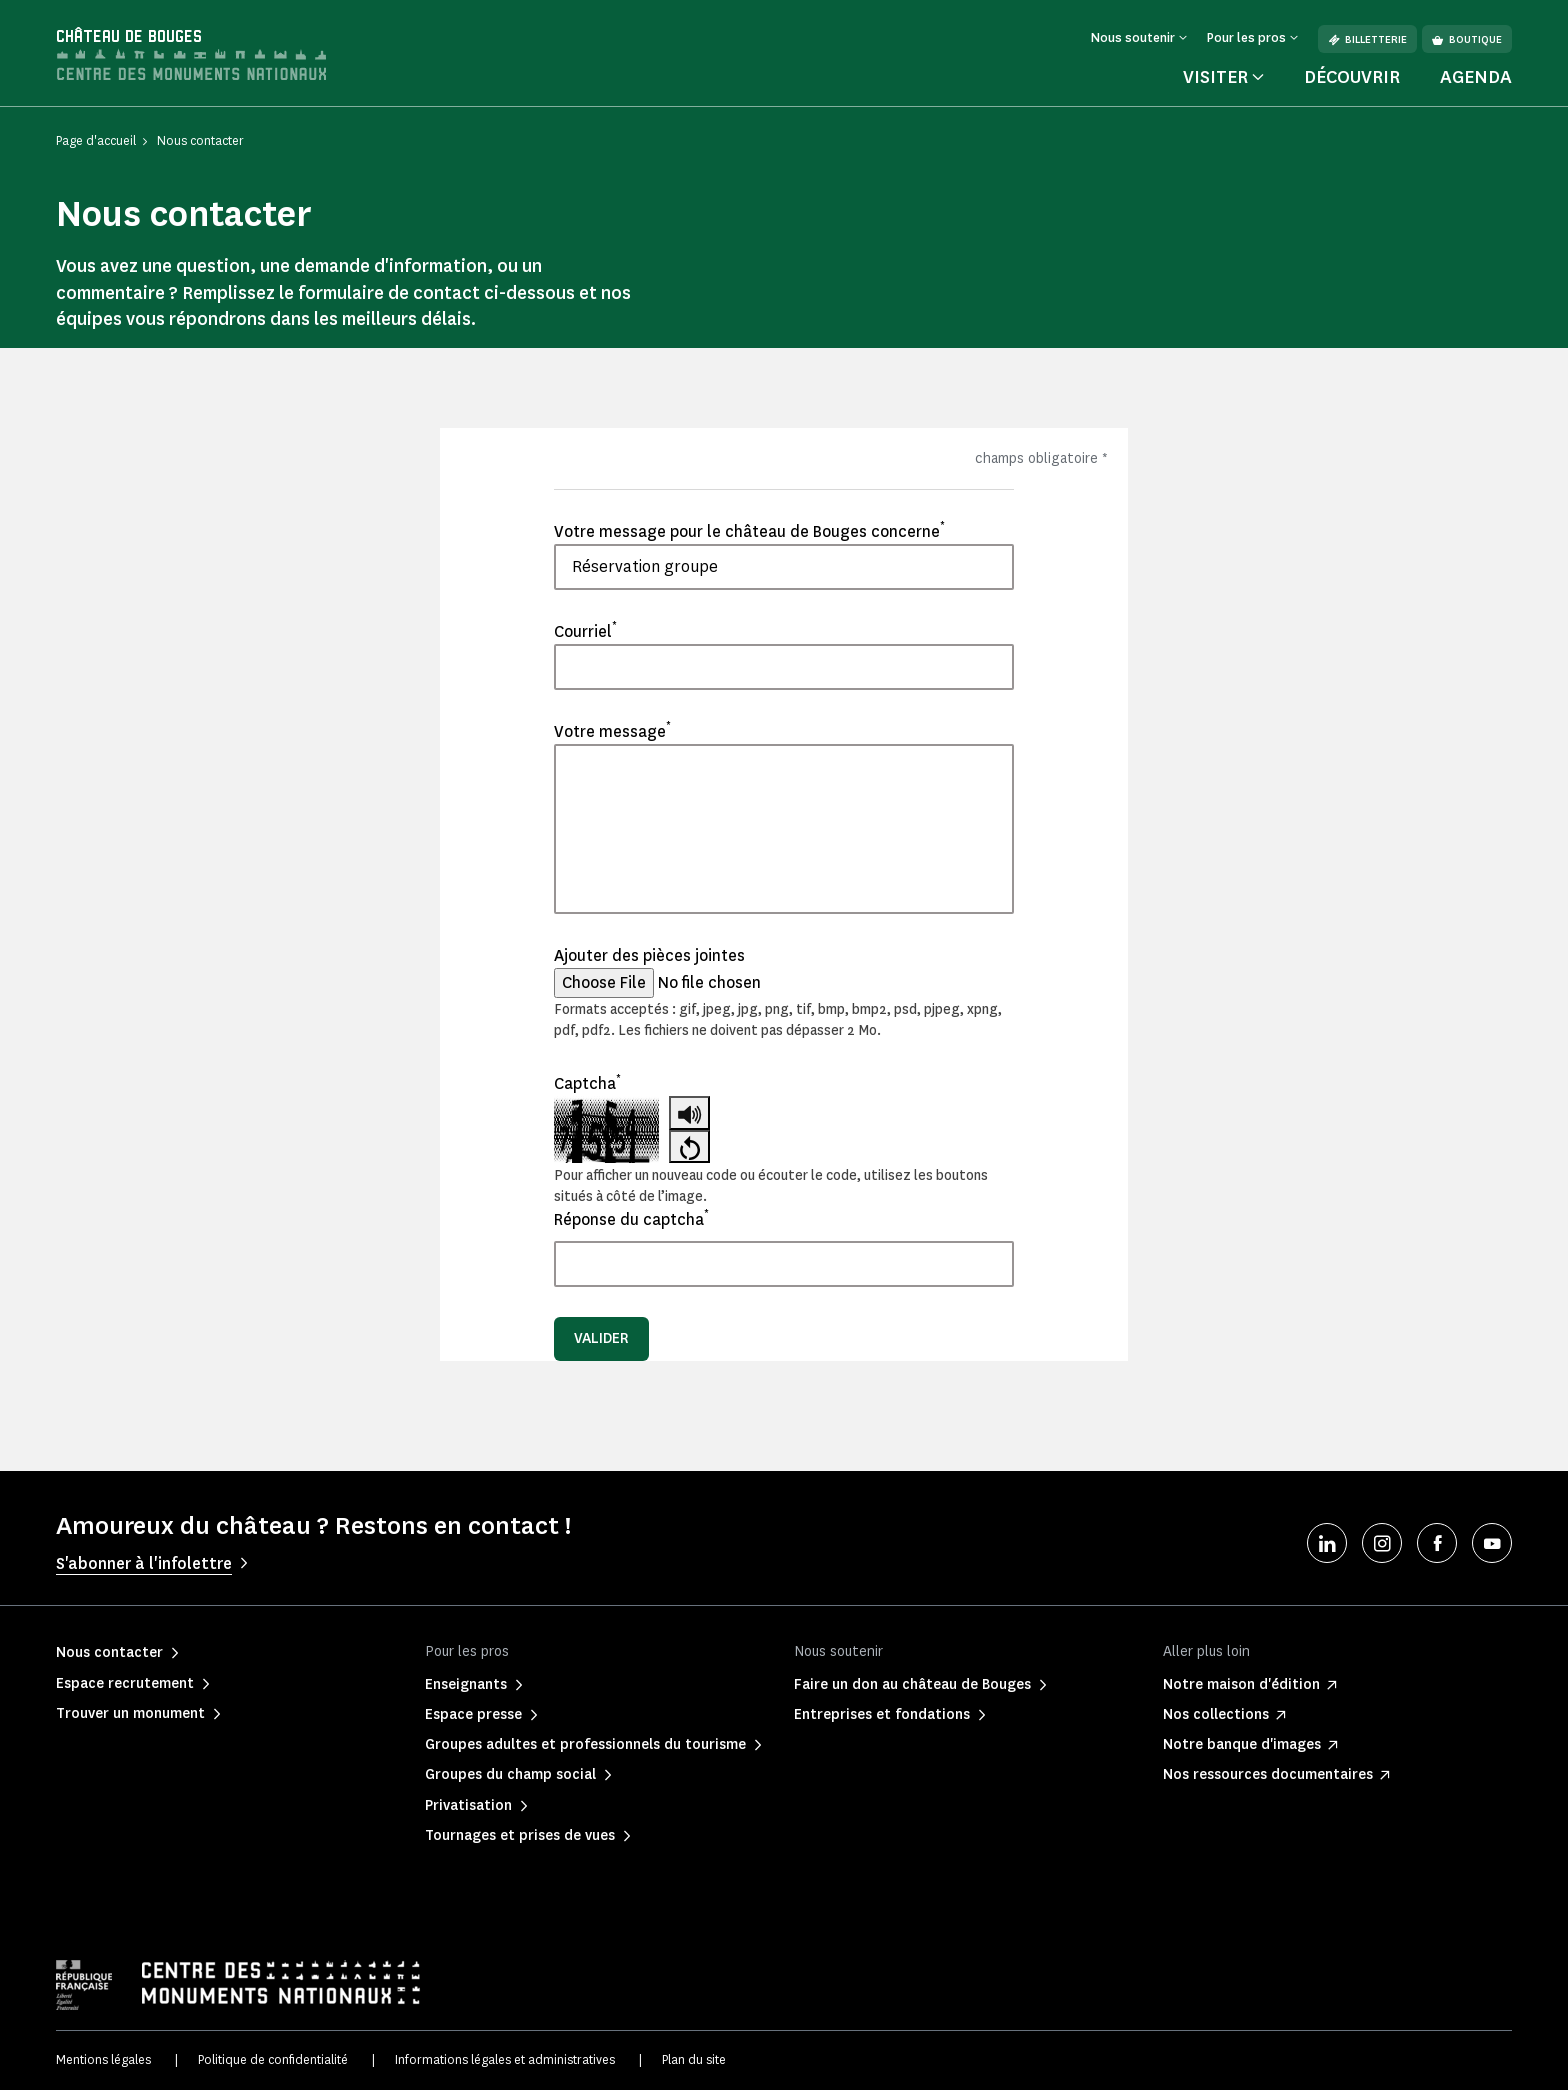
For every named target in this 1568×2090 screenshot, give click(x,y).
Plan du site (694, 2059)
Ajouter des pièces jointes (649, 955)
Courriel (585, 631)
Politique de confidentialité (273, 2059)
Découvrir (1352, 77)
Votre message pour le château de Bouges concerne (749, 531)
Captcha (587, 1083)
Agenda (1476, 77)
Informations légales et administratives (505, 2059)
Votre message (612, 731)
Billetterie (1367, 39)
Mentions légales (103, 2059)
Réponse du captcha (631, 1219)
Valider (601, 1338)
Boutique (1467, 39)
